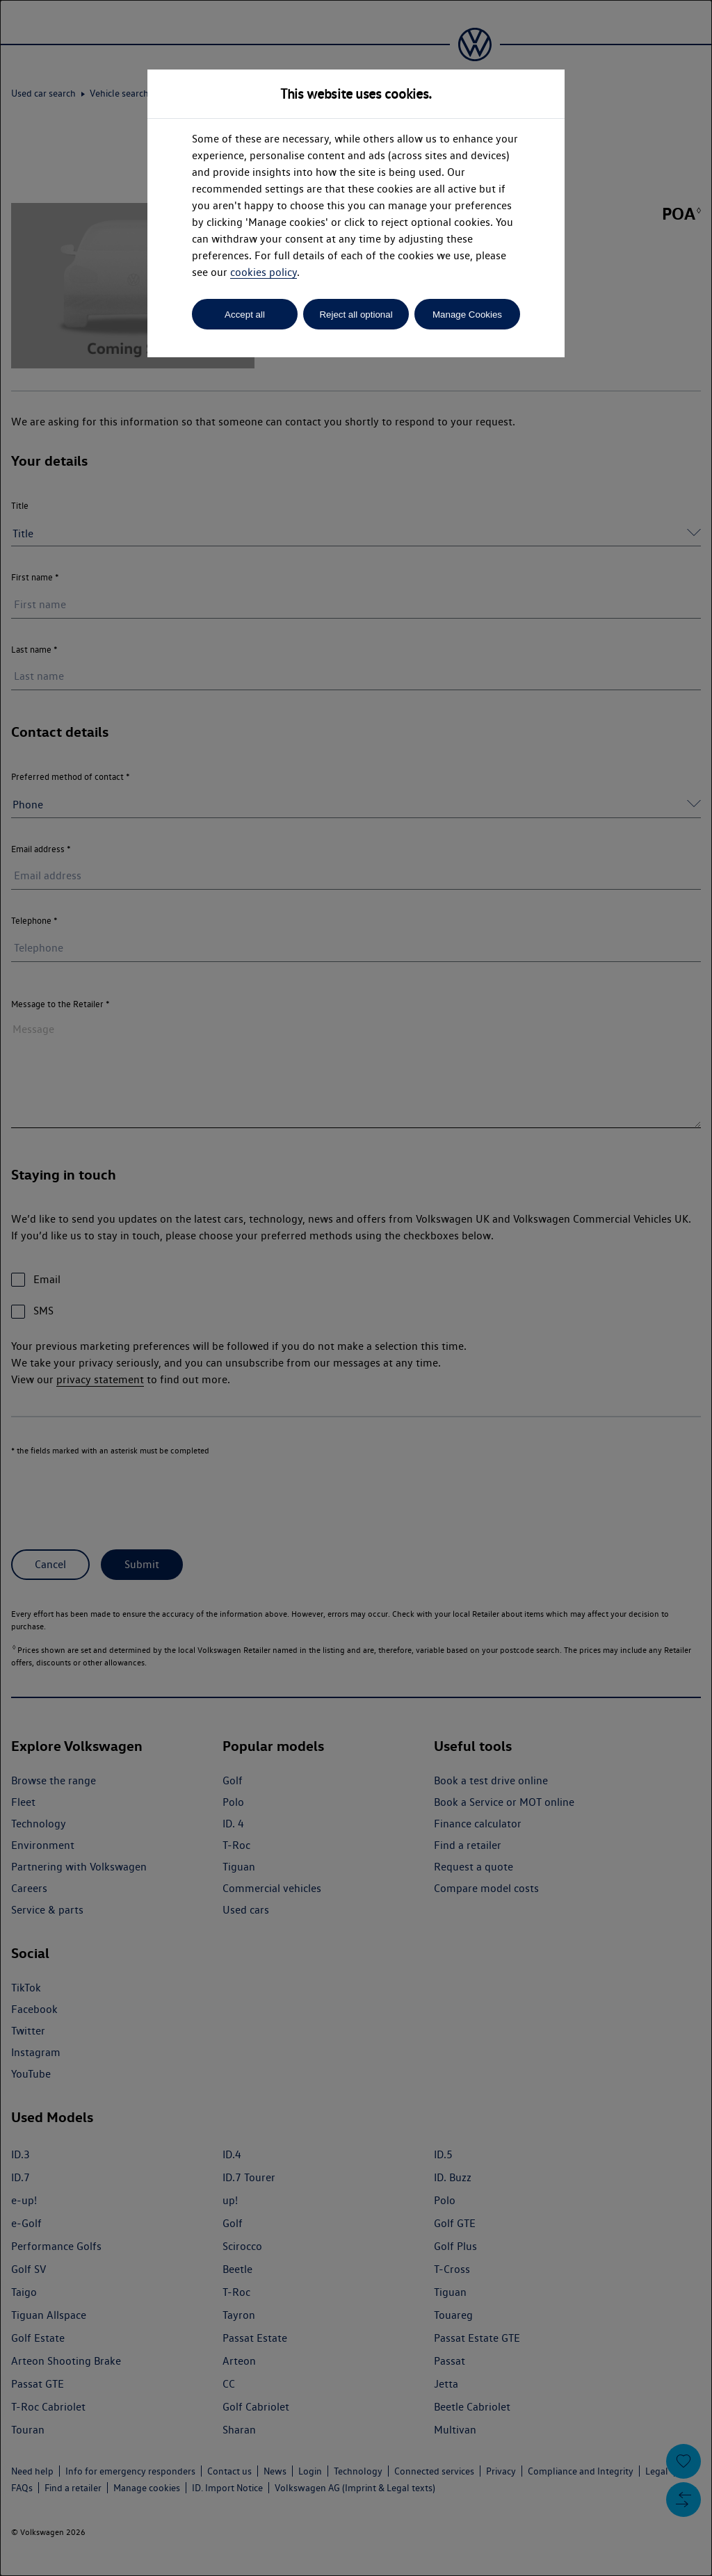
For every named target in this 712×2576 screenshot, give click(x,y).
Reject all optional (355, 314)
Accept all (245, 314)
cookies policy (263, 272)
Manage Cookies (467, 314)
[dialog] (356, 1288)
